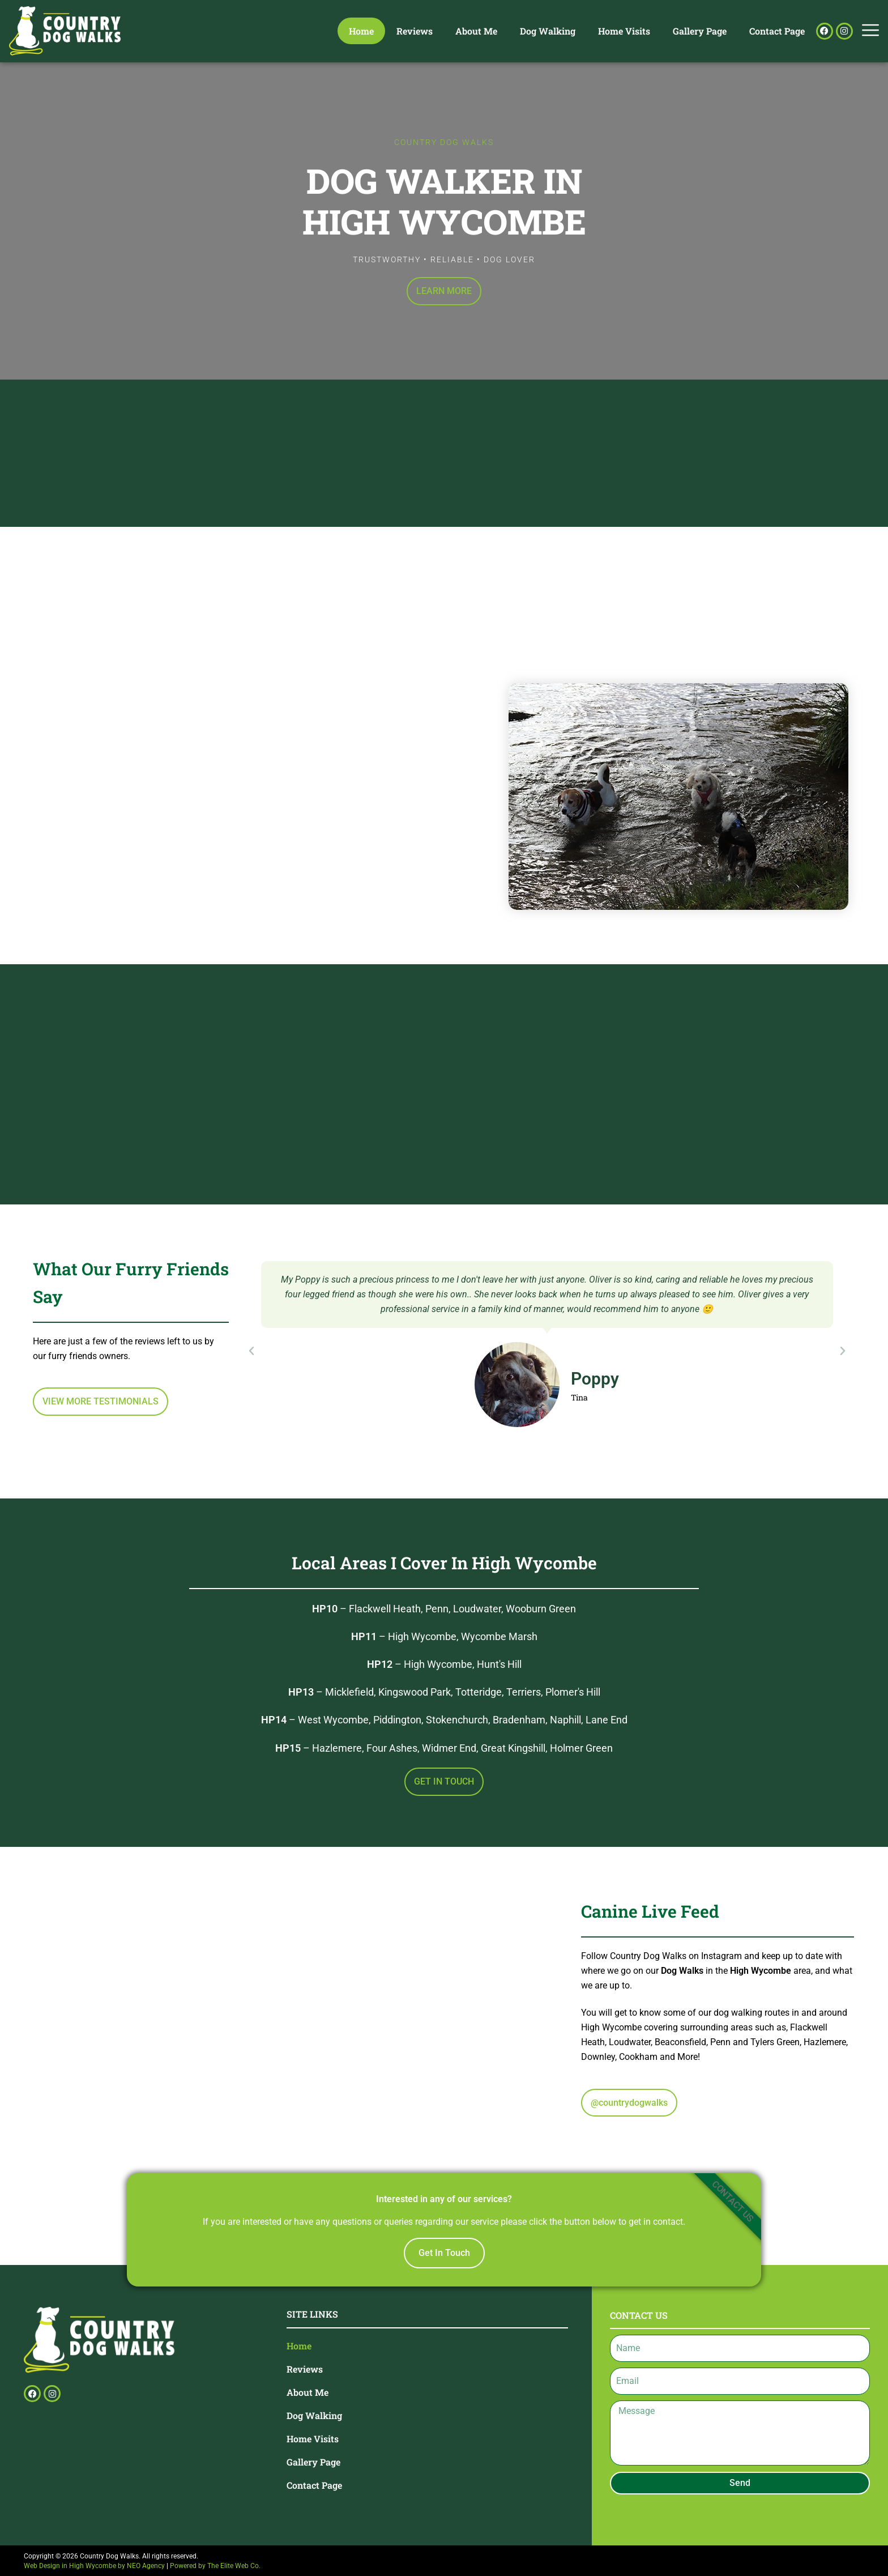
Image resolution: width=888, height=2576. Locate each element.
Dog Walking (547, 31)
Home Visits (624, 31)
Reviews (414, 31)
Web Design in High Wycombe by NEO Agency (94, 2566)
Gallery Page (700, 31)
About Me (476, 31)
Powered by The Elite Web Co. (215, 2566)
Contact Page (777, 31)
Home (361, 31)
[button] (251, 1351)
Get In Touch (444, 2252)
